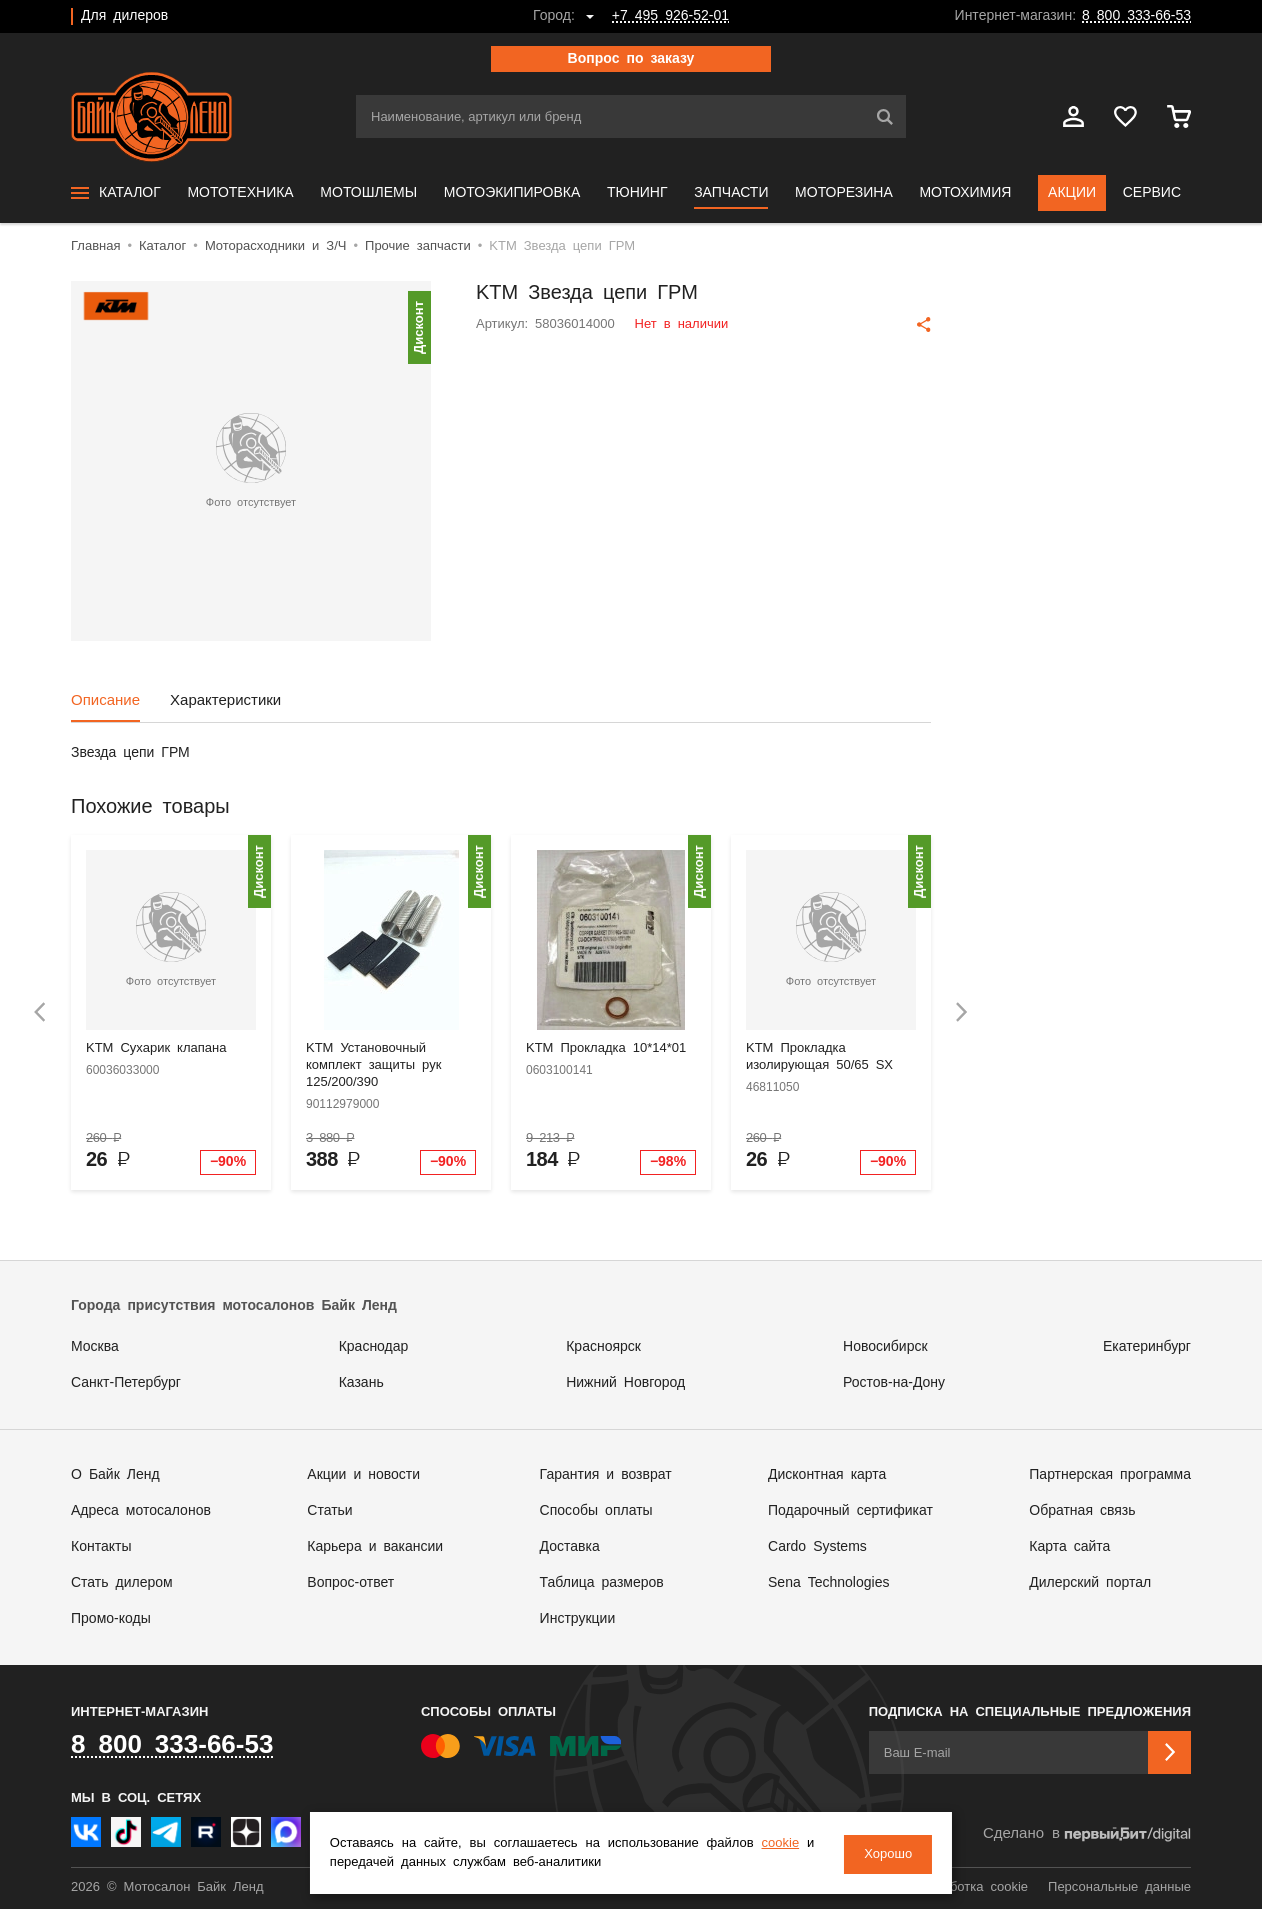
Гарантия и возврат (606, 1475)
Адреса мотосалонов (141, 1511)
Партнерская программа (1110, 1475)
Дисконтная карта (827, 1475)
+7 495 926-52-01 (670, 16)
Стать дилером (122, 1583)
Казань (361, 1383)
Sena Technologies (828, 1583)
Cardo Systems (817, 1547)
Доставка (570, 1547)
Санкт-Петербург (126, 1383)
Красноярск (603, 1347)
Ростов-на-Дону (894, 1383)
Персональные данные (1119, 1887)
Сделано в (1087, 1834)
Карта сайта (1069, 1547)
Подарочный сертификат (850, 1511)
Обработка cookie (973, 1887)
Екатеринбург (1147, 1347)
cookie (790, 1844)
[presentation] (40, 1012)
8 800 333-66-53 (1136, 16)
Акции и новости (363, 1475)
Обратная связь (1082, 1511)
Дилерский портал (1090, 1583)
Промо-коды (111, 1619)
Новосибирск (885, 1347)
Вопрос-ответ (350, 1583)
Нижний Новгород (625, 1383)
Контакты (101, 1547)
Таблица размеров (602, 1583)
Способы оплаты (596, 1511)
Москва (95, 1347)
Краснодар (374, 1347)
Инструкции (578, 1619)
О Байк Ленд (115, 1475)
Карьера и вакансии (375, 1547)
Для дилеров (124, 16)
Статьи (329, 1511)
